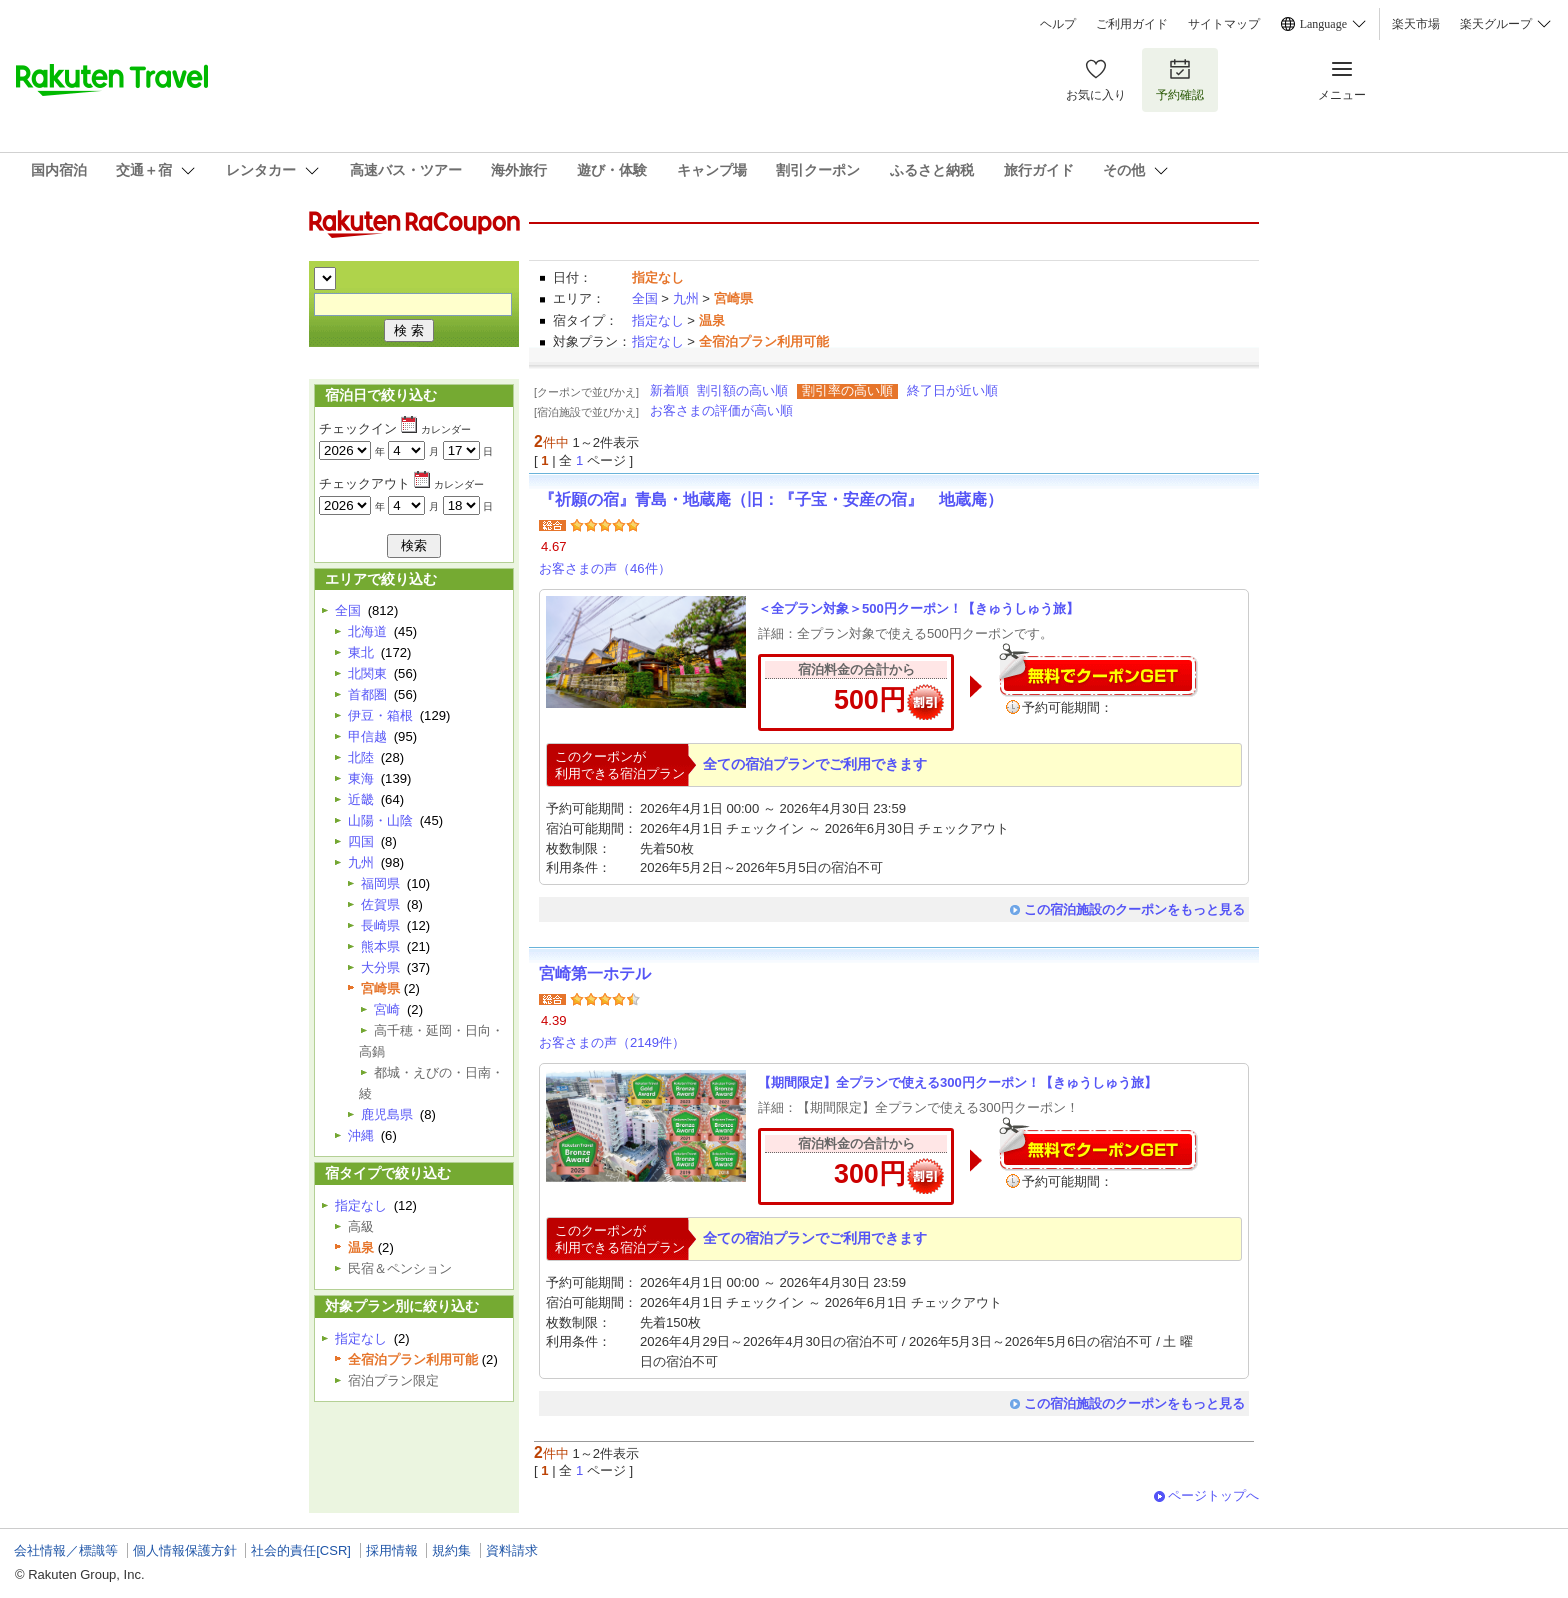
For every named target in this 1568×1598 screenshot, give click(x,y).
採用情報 (392, 1550)
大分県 (380, 967)
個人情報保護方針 (185, 1550)
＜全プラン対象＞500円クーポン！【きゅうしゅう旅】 (918, 608)
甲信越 (367, 736)
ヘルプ (1058, 24)
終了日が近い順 (952, 390)
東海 (361, 778)
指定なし (658, 320)
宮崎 (387, 1009)
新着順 (669, 390)
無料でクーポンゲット (1098, 669)
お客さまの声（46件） (605, 568)
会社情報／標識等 (66, 1550)
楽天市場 (1416, 24)
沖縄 (361, 1135)
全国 (645, 298)
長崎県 (380, 925)
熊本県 (380, 946)
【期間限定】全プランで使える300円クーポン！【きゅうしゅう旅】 (957, 1082)
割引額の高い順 (742, 390)
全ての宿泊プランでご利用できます (815, 764)
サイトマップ (1224, 24)
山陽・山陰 (380, 820)
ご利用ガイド (1132, 24)
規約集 (451, 1550)
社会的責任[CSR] (301, 1550)
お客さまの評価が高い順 (721, 410)
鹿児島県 (387, 1114)
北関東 (367, 673)
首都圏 (367, 694)
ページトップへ (1213, 1495)
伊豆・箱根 (380, 715)
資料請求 (512, 1550)
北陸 (361, 757)
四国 (361, 841)
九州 (686, 298)
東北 (361, 652)
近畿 (361, 799)
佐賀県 (380, 904)
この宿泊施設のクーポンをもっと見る (1134, 909)
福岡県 (380, 883)
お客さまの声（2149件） (612, 1042)
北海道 (367, 631)
